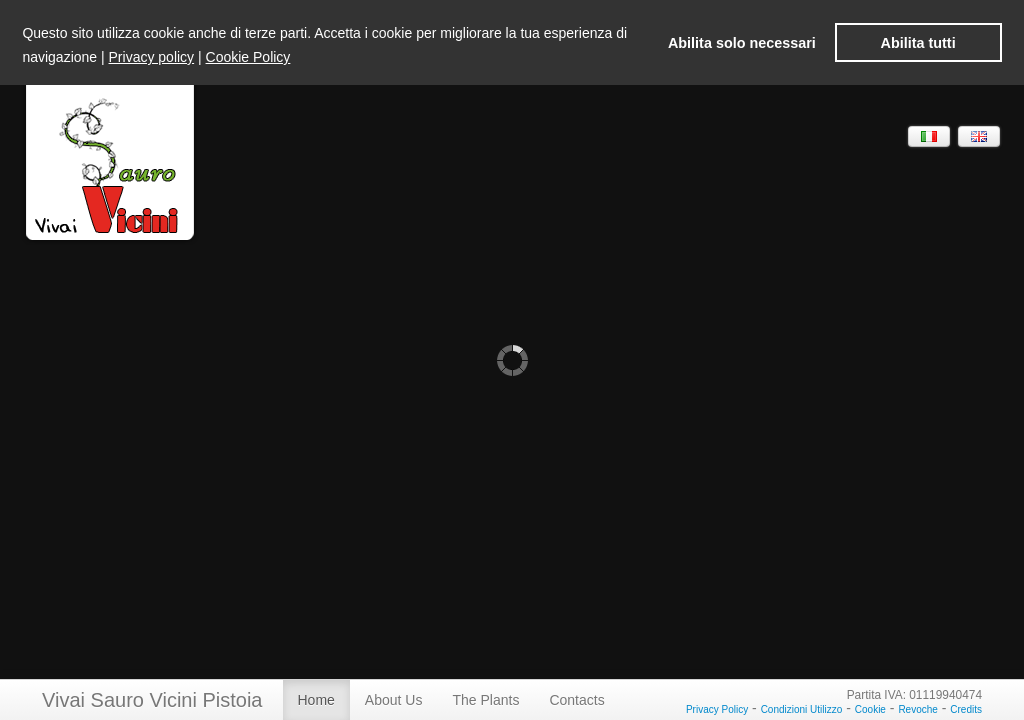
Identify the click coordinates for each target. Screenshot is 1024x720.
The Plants (485, 700)
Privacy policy (152, 57)
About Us (394, 700)
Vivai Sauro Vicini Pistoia (152, 700)
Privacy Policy (717, 709)
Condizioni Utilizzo (802, 709)
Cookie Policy (248, 57)
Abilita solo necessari (742, 43)
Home (316, 700)
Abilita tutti (918, 43)
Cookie (870, 709)
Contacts (576, 700)
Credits (966, 709)
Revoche (917, 709)
